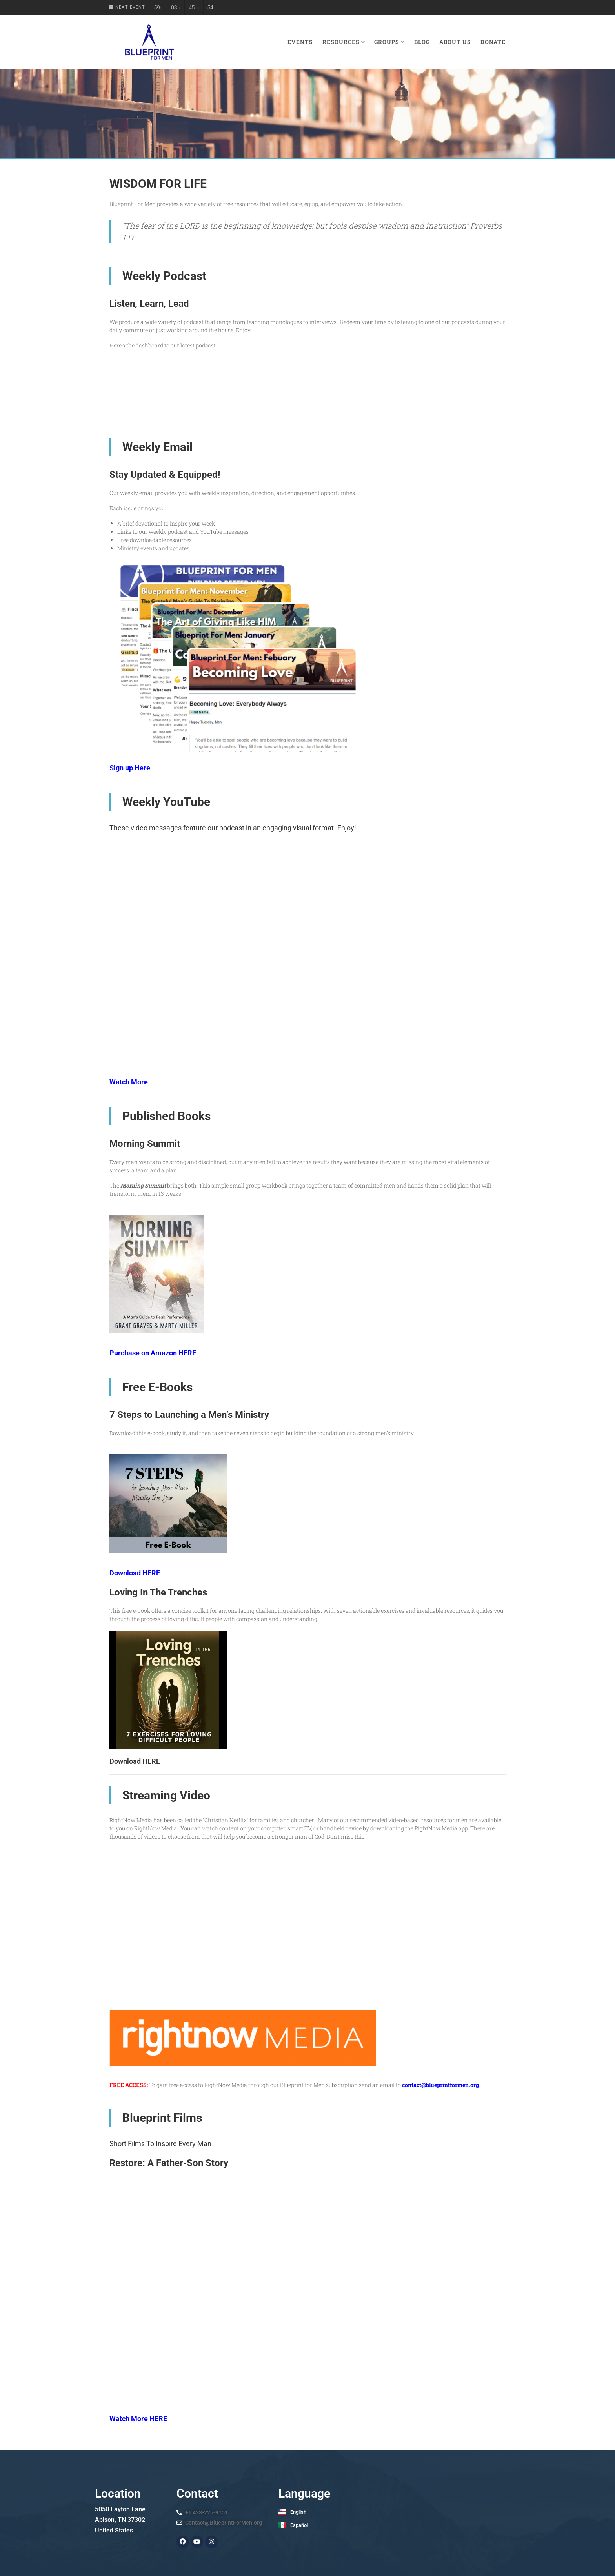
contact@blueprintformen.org (440, 2084)
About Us (455, 41)
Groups (389, 41)
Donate (493, 41)
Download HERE (134, 1573)
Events (300, 41)
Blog (422, 41)
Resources (343, 41)
